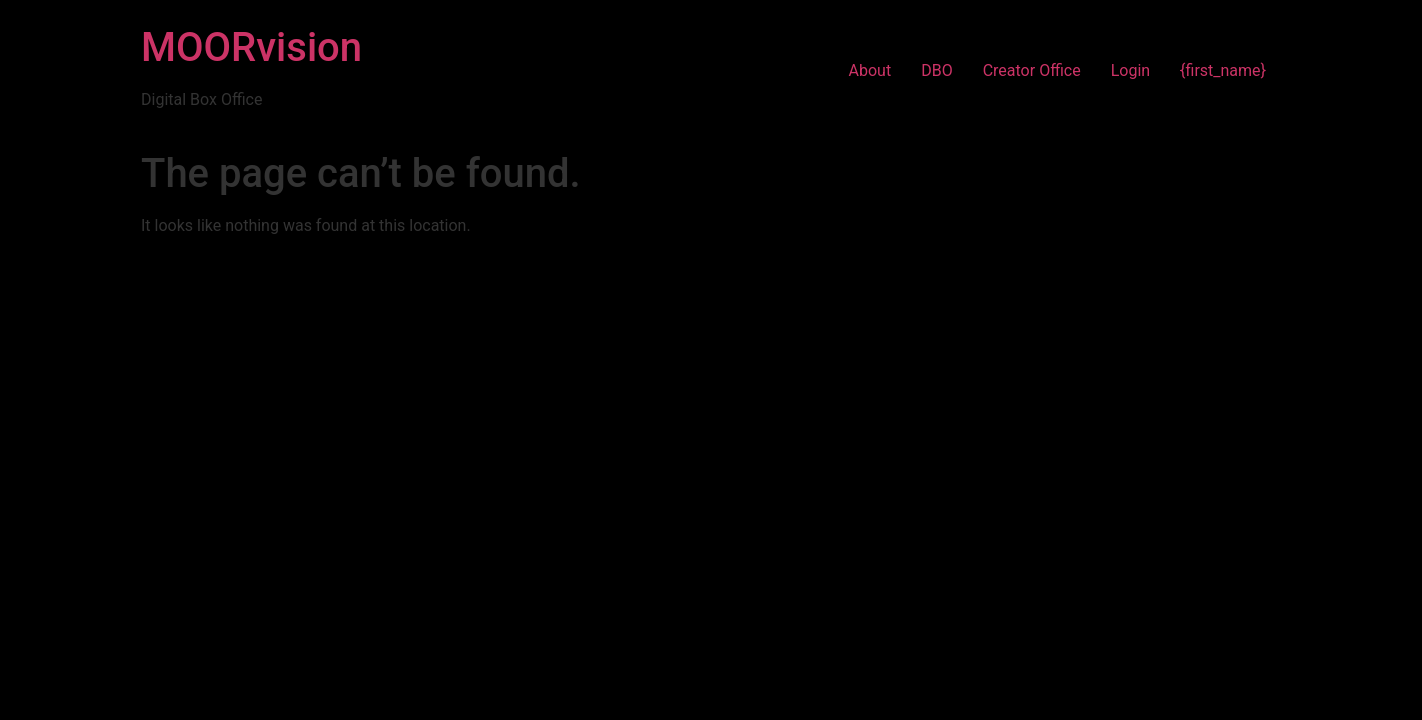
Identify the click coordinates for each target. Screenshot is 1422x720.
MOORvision (251, 47)
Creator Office (1032, 70)
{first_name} (1223, 70)
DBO (936, 70)
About (870, 70)
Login (1130, 70)
